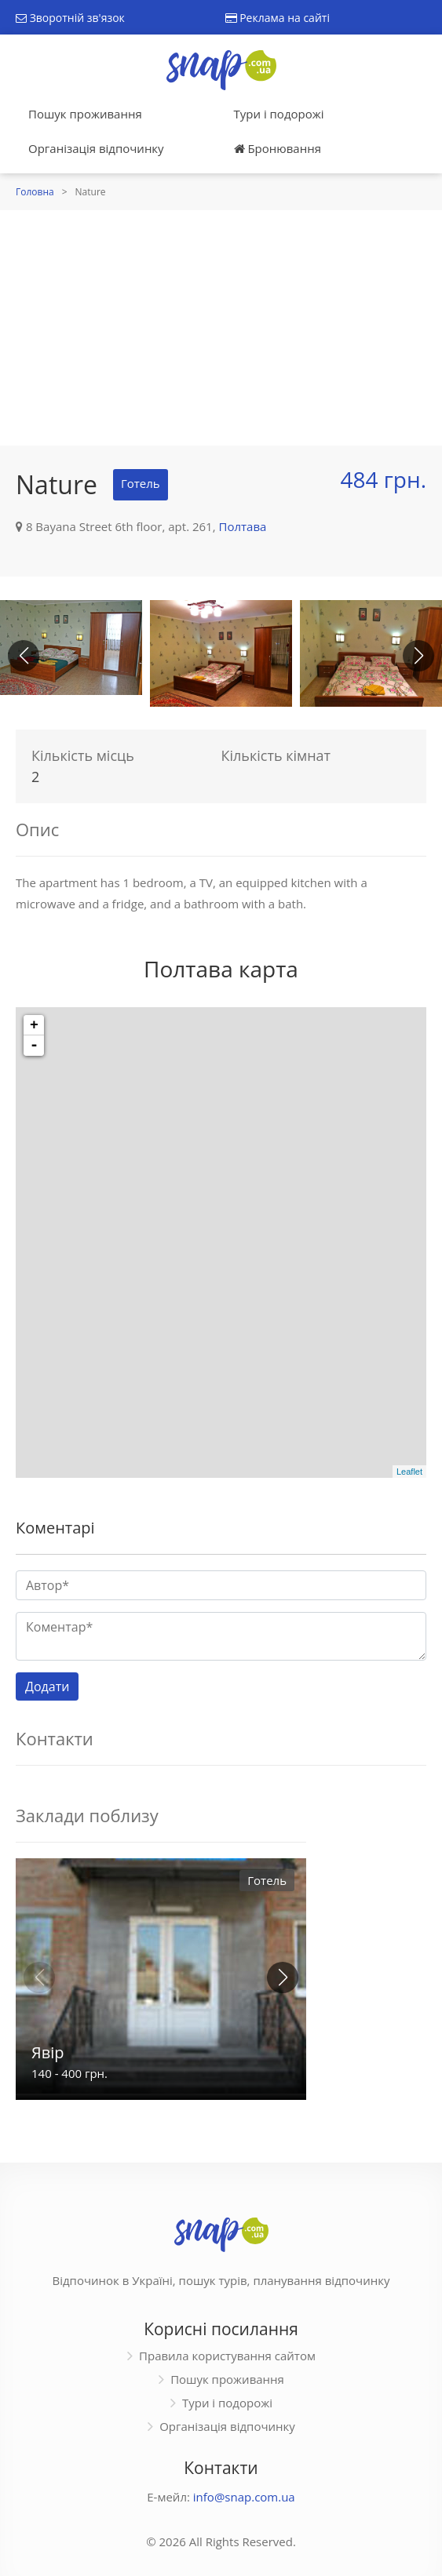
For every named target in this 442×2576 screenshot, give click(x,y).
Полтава (242, 526)
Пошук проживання (85, 114)
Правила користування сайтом (227, 2355)
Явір (47, 2052)
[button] (418, 655)
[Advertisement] (221, 328)
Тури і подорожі (279, 114)
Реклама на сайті (277, 17)
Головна (35, 191)
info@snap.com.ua (244, 2497)
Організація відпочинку (96, 148)
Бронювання (277, 148)
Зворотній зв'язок (70, 17)
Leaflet (409, 1471)
